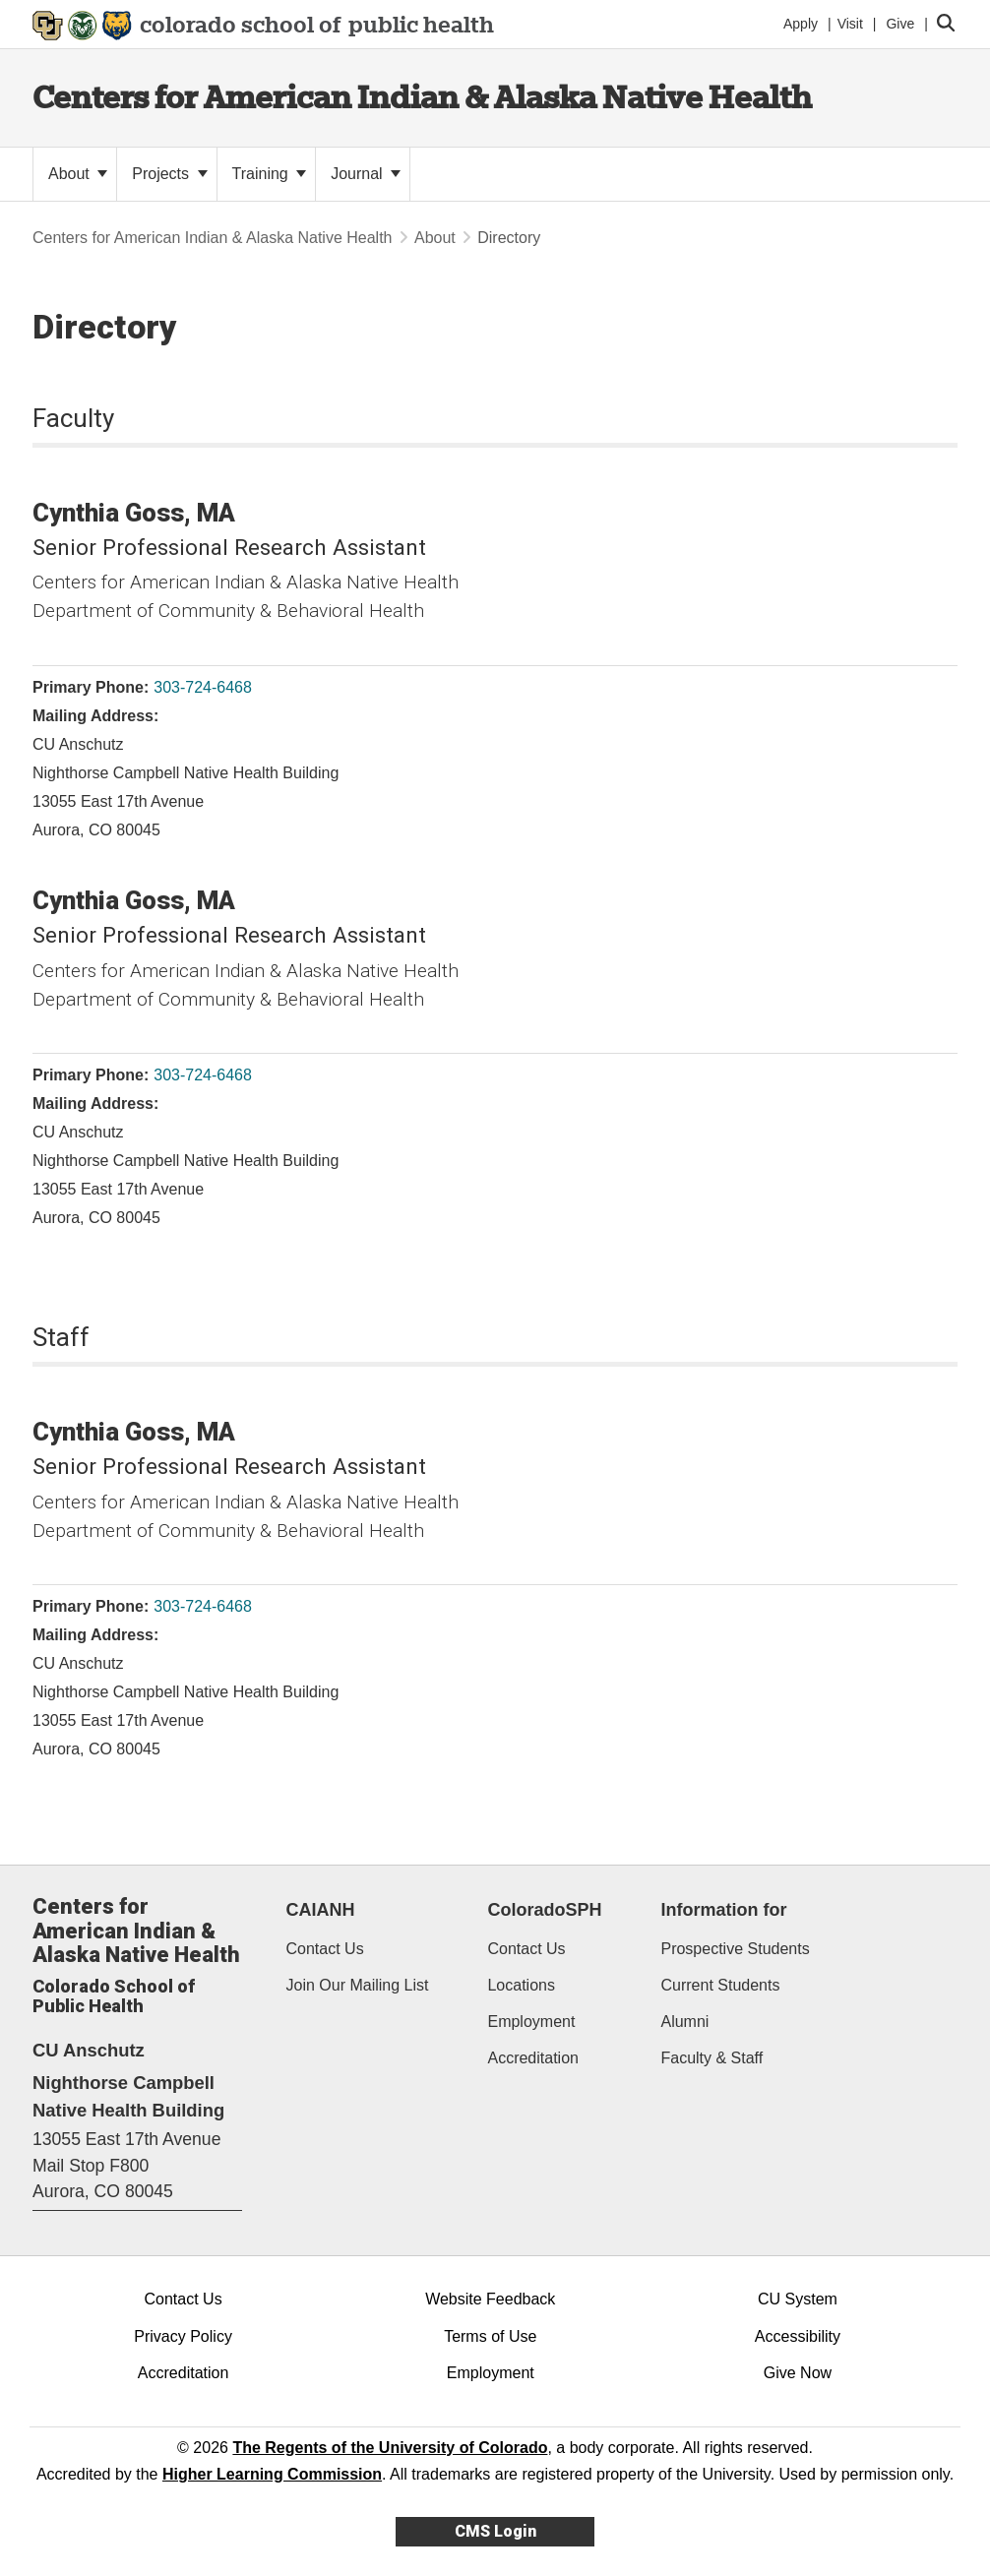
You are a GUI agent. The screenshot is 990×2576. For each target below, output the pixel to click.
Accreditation (533, 2058)
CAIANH (320, 1910)
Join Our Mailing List (357, 1985)
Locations (521, 1985)
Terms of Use (490, 2336)
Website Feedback (490, 2299)
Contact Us (325, 1948)
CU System (797, 2299)
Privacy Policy (183, 2336)
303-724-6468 (203, 687)
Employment (531, 2021)
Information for (723, 1910)
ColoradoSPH (544, 1910)
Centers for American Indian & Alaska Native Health (422, 97)
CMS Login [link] (495, 2531)
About (77, 173)
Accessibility (797, 2336)
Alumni (684, 2021)
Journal (366, 173)
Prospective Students (734, 1948)
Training (269, 173)
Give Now (798, 2372)
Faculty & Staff (711, 2058)
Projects (169, 173)
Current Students (719, 1985)
